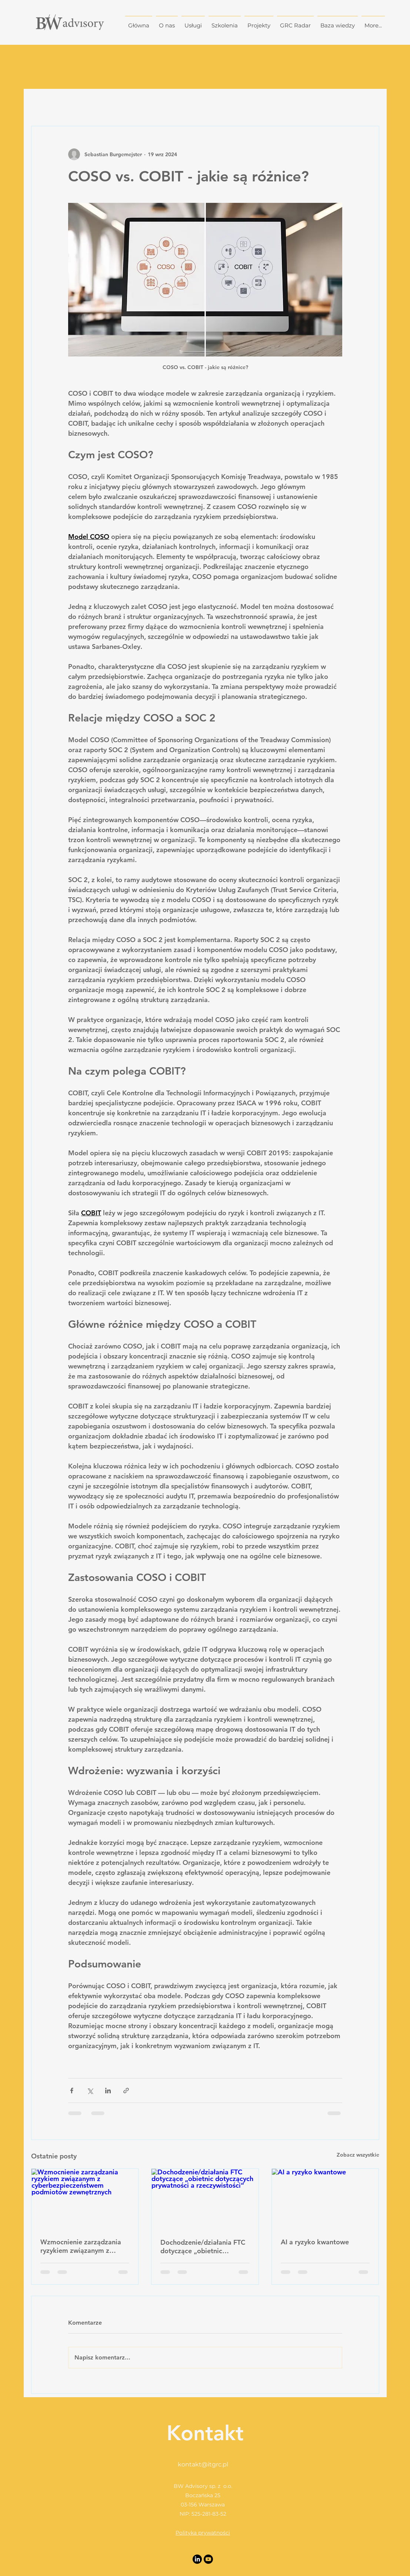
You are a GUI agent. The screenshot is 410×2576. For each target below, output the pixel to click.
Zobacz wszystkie (358, 2154)
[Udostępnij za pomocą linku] (126, 2090)
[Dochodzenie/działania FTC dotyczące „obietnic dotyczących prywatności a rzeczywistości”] (205, 2199)
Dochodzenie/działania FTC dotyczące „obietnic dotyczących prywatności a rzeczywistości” (202, 2246)
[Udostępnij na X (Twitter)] (89, 2090)
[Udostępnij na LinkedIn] (107, 2090)
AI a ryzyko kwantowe (315, 2242)
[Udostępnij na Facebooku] (71, 2090)
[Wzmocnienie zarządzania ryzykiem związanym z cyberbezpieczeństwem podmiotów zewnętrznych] (85, 2199)
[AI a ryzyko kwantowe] (325, 2199)
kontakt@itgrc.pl (203, 2464)
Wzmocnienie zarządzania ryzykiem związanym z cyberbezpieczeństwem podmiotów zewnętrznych (80, 2246)
